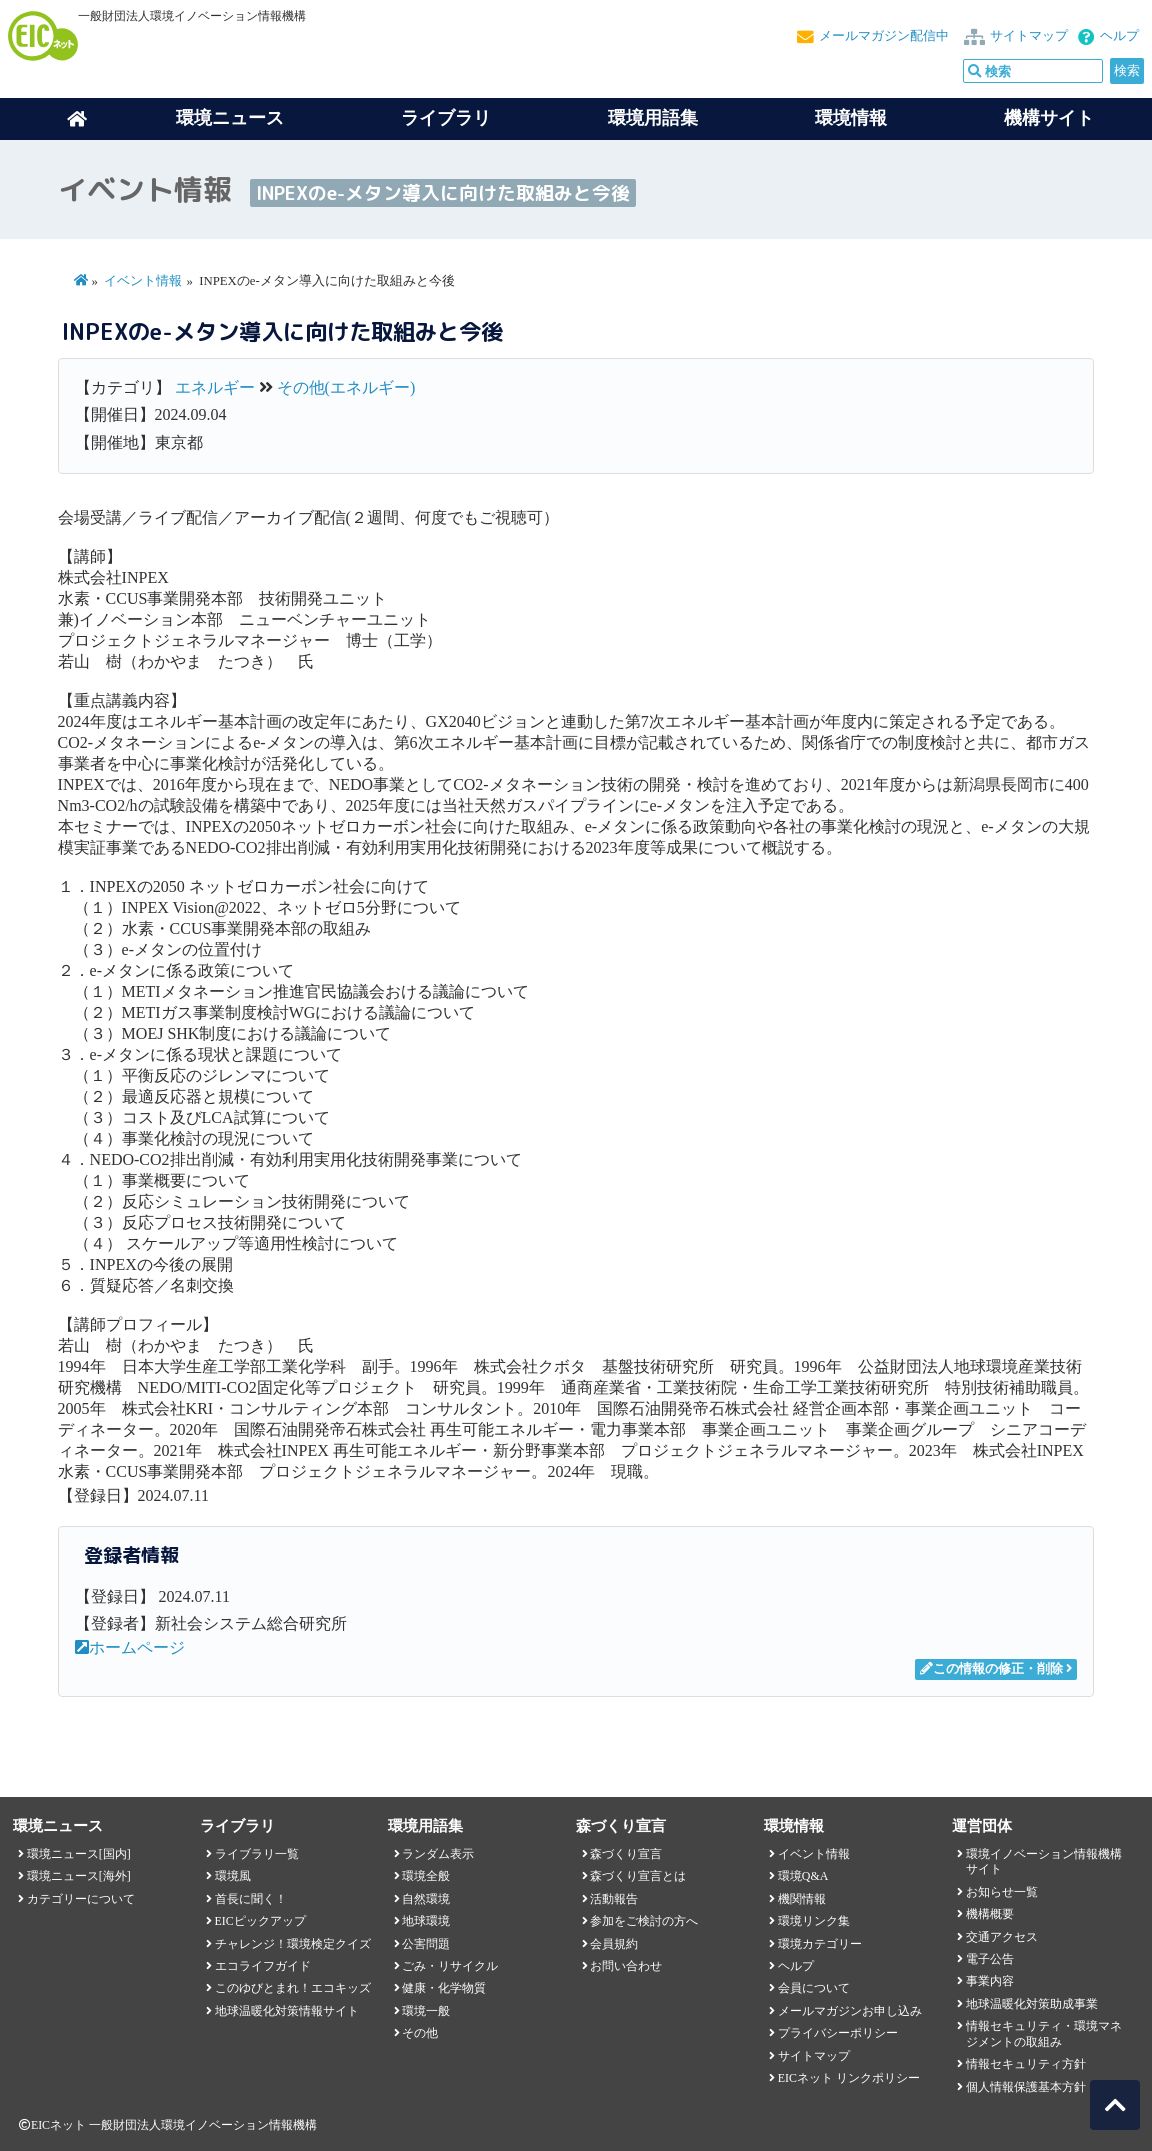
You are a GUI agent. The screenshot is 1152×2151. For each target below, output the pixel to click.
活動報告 (614, 1899)
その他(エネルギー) (346, 387)
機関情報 (802, 1899)
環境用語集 (653, 118)
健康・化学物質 (444, 1988)
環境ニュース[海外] (79, 1876)
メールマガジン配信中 (884, 36)
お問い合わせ (626, 1966)
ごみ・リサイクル (450, 1966)
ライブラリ (446, 118)
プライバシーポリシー (838, 2033)
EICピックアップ (260, 1921)
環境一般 (426, 2011)
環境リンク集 (814, 1921)
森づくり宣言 (626, 1854)
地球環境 (426, 1921)
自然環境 (426, 1899)
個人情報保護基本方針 (1026, 2087)
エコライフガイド (263, 1966)
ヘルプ (1119, 36)
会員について (814, 1988)
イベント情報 (143, 281)
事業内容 (990, 1981)
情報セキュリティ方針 (1026, 2064)
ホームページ (130, 1647)
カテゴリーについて (81, 1899)
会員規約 (614, 1944)
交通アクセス (1002, 1937)
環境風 (233, 1876)
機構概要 (990, 1914)
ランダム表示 (438, 1854)
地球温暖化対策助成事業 (1032, 2004)
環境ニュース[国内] (79, 1854)
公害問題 (426, 1944)
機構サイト (1049, 118)
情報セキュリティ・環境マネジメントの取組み (1044, 2033)
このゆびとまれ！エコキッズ (293, 1988)
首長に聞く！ (251, 1899)
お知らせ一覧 (1002, 1892)
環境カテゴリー (820, 1944)
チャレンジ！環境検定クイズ (293, 1944)
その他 (420, 2033)
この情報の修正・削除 (991, 1669)
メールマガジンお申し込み (850, 2011)
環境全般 (426, 1876)
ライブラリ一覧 (257, 1854)
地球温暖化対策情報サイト (287, 2011)
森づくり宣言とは (638, 1876)
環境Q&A (803, 1876)
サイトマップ (1029, 36)
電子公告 (990, 1959)
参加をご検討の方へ (644, 1921)
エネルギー (215, 387)
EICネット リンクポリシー (849, 2078)
